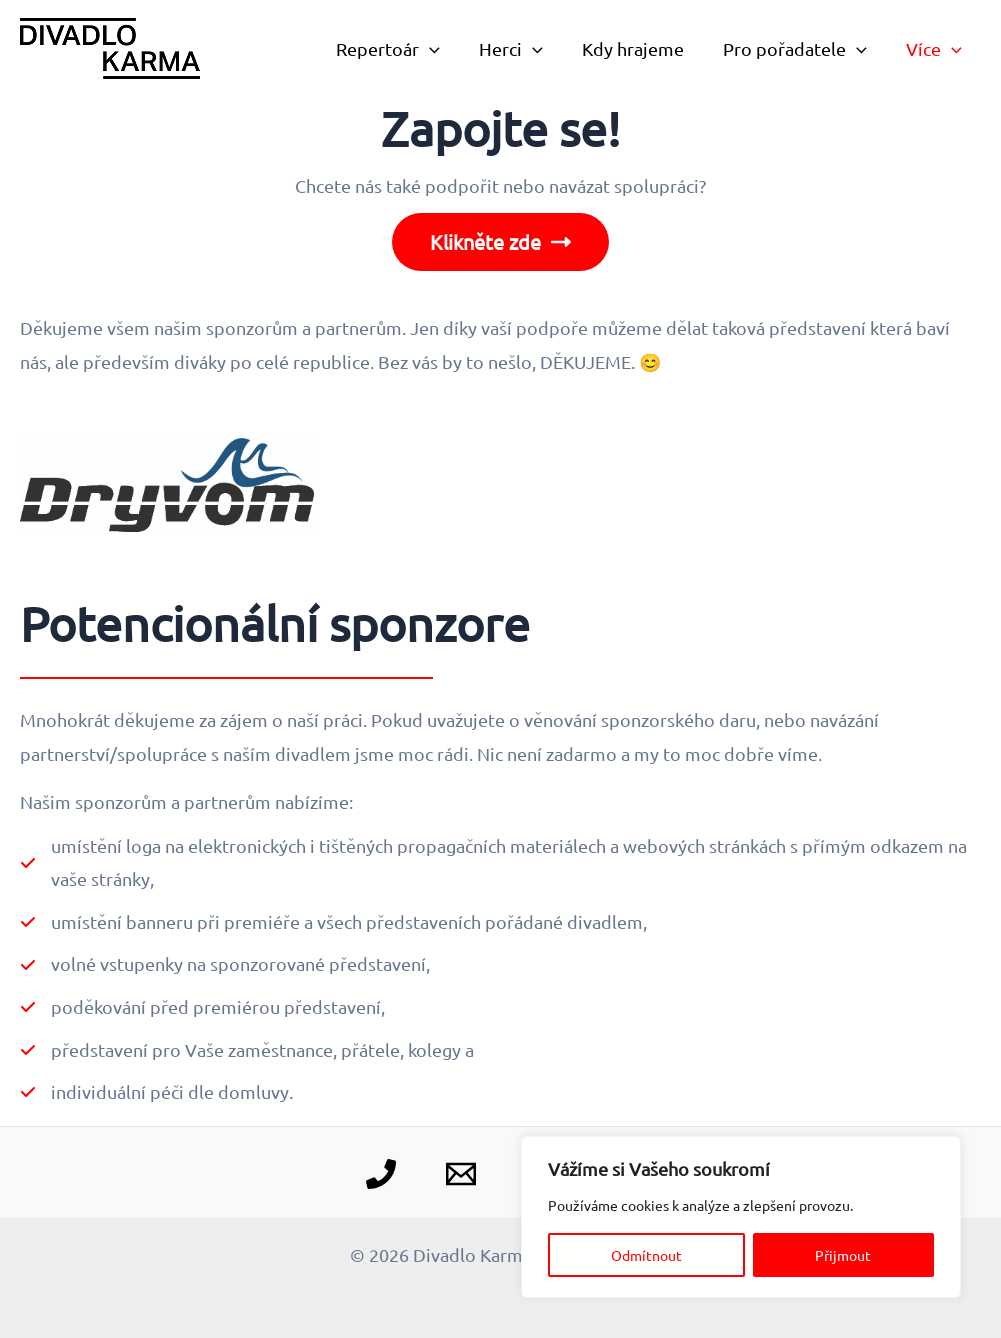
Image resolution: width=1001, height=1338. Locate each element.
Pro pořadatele (799, 49)
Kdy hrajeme (640, 48)
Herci (522, 49)
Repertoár (402, 49)
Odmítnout (646, 1255)
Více (935, 49)
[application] (443, 49)
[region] (741, 1217)
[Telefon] (381, 1174)
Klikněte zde (500, 242)
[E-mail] (461, 1174)
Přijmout (843, 1255)
